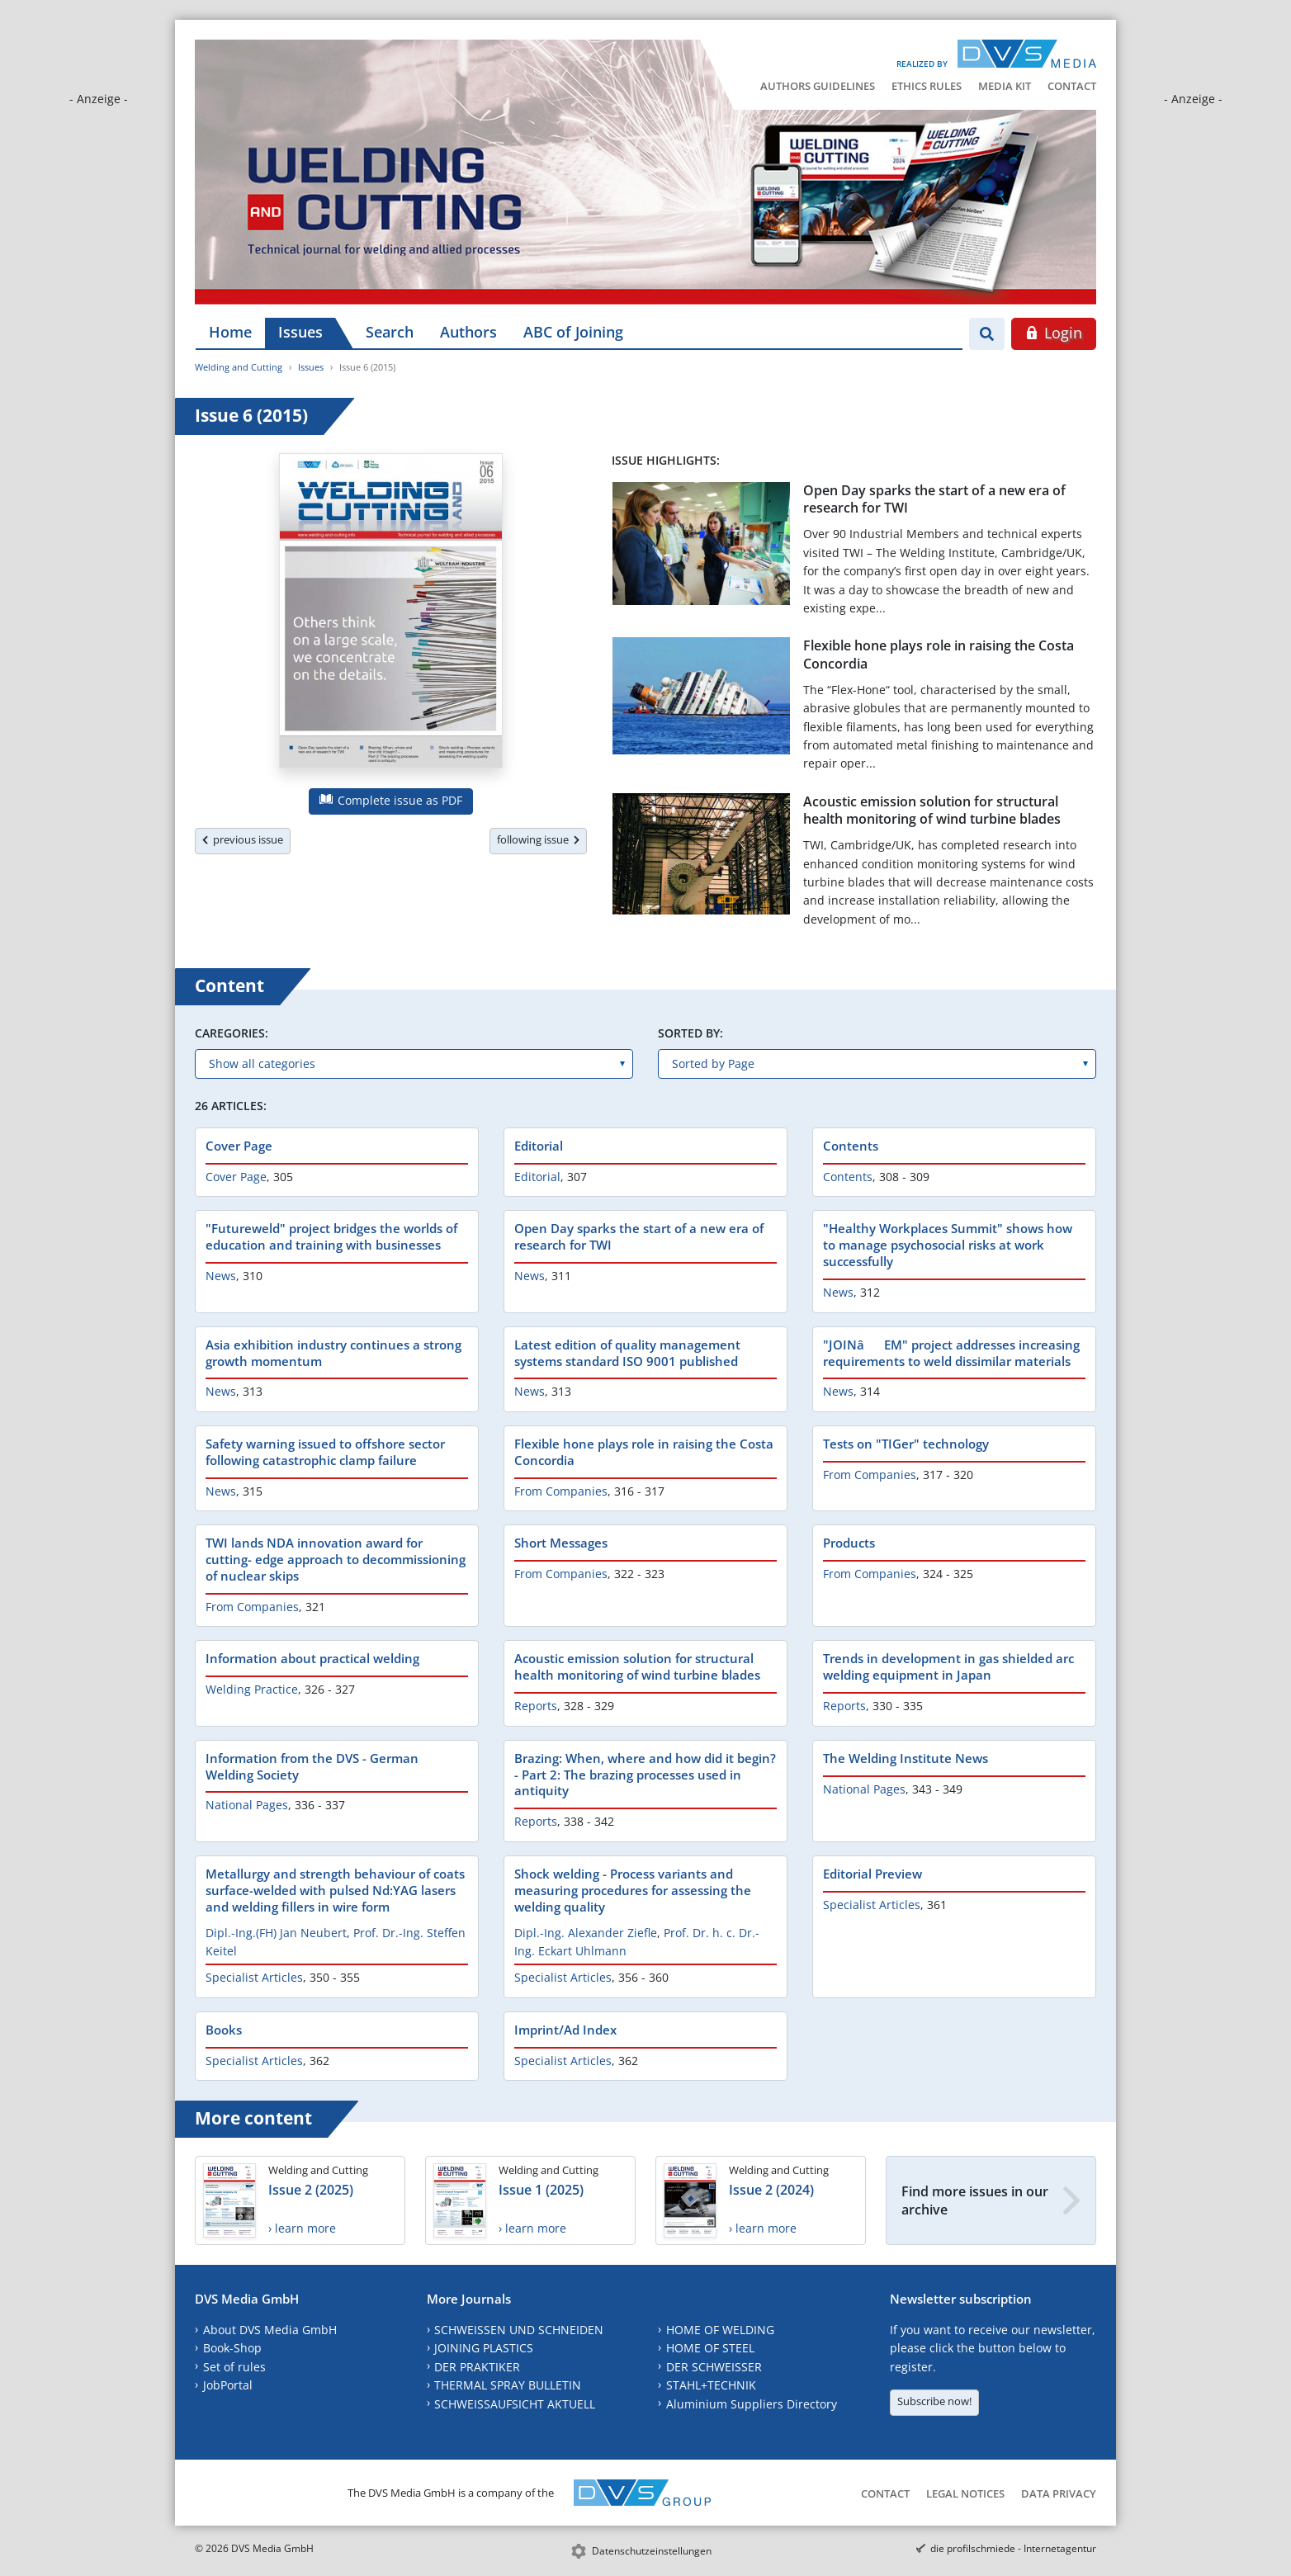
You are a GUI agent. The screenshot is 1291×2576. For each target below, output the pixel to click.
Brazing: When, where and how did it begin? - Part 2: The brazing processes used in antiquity (645, 1774)
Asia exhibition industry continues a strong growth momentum (333, 1352)
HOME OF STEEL (710, 2348)
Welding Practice (252, 1689)
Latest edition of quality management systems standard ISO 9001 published (627, 1352)
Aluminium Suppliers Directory (751, 2404)
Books (224, 2029)
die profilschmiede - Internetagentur (1013, 2548)
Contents (850, 1145)
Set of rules (234, 2367)
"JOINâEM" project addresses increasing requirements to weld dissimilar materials (951, 1352)
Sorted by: (690, 1033)
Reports (535, 1705)
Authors (468, 332)
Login (1053, 333)
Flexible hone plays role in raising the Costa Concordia (938, 654)
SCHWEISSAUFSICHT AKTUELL (514, 2404)
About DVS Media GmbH (270, 2329)
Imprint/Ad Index (565, 2029)
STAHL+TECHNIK (711, 2385)
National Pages (247, 1805)
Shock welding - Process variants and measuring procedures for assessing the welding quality (632, 1890)
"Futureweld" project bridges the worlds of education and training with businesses (331, 1236)
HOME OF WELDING (720, 2329)
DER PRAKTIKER (477, 2367)
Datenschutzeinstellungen (652, 2551)
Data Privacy (1058, 2493)
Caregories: (231, 1033)
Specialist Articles (254, 1977)
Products (849, 1542)
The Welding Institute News (905, 1758)
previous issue (242, 839)
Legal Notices (965, 2493)
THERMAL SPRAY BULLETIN (507, 2385)
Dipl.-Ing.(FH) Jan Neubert (276, 1932)
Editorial (538, 1145)
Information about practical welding (312, 1658)
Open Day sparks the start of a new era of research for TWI (934, 499)
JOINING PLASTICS (483, 2348)
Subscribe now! (934, 2401)
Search (390, 332)
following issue (538, 839)
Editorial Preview (872, 1873)
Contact (1071, 85)
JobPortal (228, 2385)
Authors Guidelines (817, 85)
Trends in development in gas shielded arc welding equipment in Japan (948, 1666)
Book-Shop (232, 2348)
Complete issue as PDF (390, 800)
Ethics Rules (926, 85)
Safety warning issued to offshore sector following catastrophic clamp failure (325, 1451)
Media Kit (1004, 85)
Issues (300, 332)
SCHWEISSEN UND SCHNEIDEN (518, 2329)
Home (230, 332)
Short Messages (561, 1542)
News (221, 1275)
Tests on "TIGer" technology (906, 1443)
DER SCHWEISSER (714, 2367)
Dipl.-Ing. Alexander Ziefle (585, 1932)
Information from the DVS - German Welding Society (312, 1766)
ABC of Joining (573, 332)
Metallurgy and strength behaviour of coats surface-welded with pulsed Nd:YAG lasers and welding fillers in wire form (335, 1890)
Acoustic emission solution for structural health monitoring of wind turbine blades (932, 810)
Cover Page (239, 1145)
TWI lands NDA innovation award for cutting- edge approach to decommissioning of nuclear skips (336, 1559)
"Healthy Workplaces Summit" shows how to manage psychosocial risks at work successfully (947, 1244)
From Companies (561, 1491)
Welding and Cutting (238, 367)
